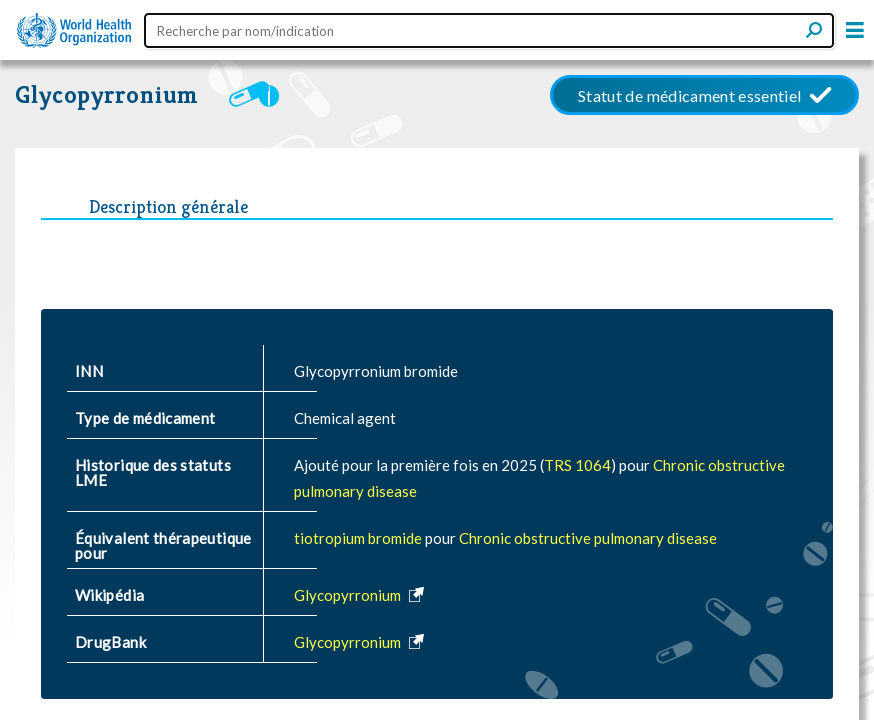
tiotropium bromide (359, 538)
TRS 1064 (577, 465)
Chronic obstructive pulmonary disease (588, 538)
